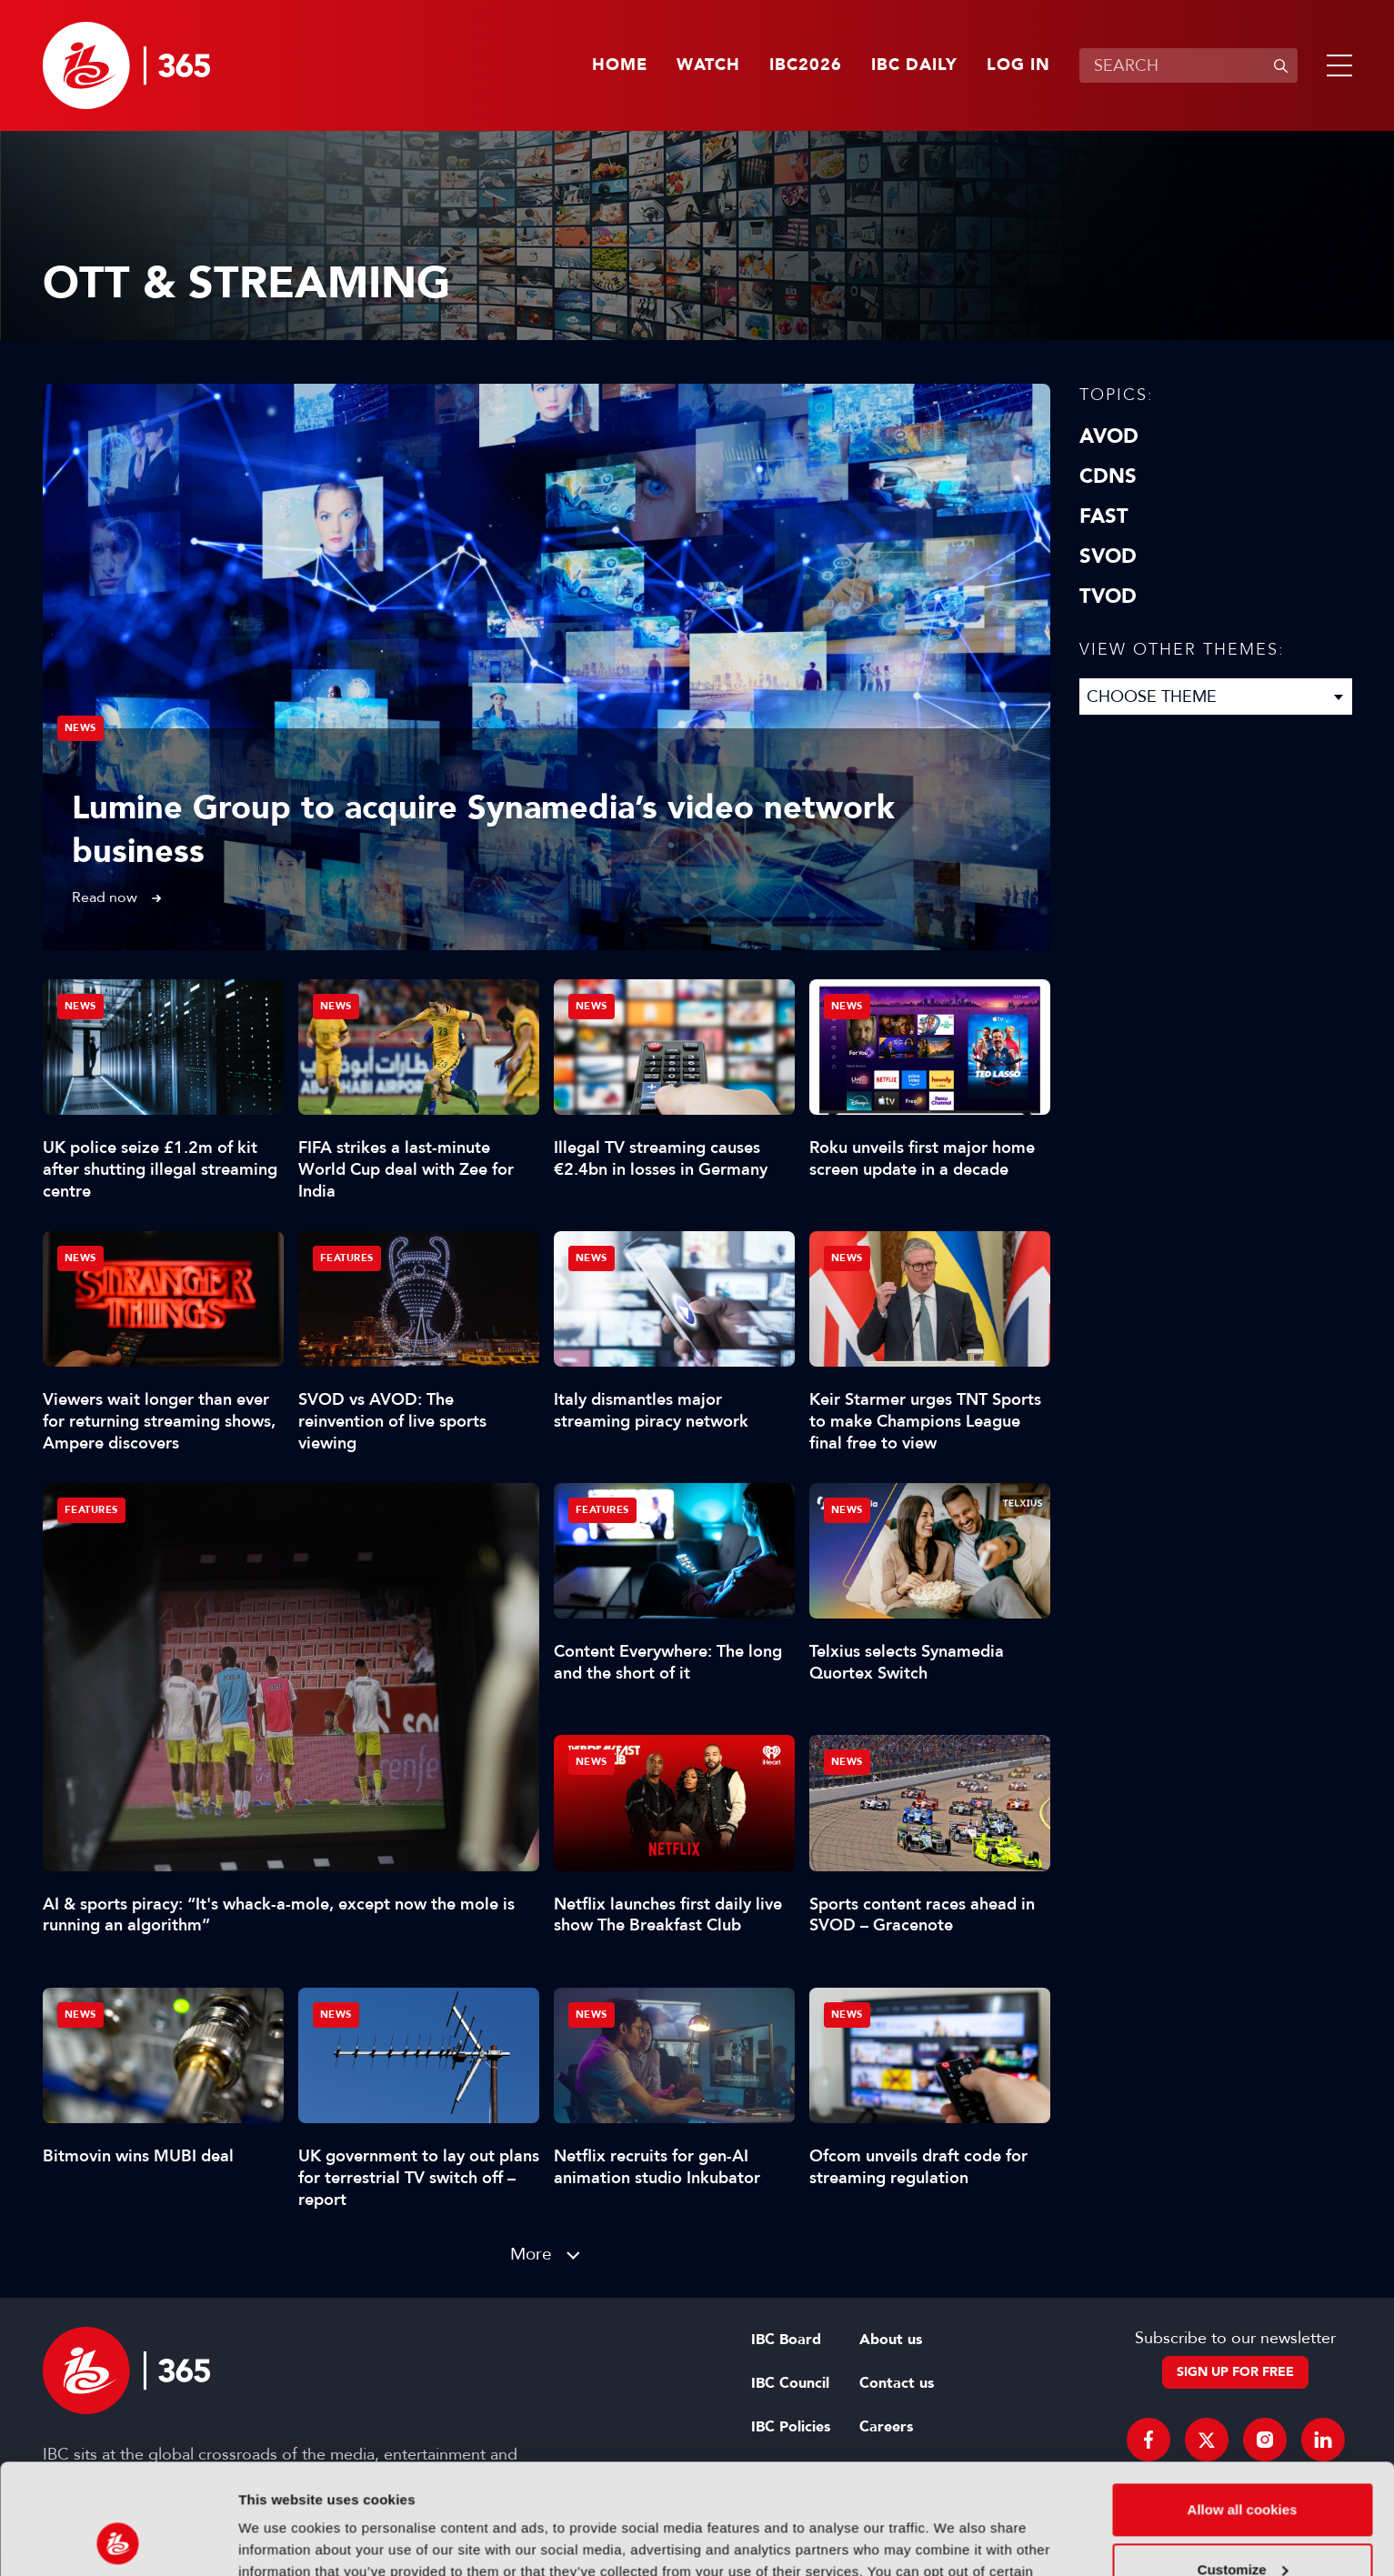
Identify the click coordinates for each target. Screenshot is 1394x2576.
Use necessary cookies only (1242, 2525)
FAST (1103, 516)
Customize (1243, 2465)
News (80, 728)
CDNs (1108, 476)
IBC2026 (805, 65)
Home (619, 65)
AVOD (1108, 436)
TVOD (1108, 596)
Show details (280, 2540)
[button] (1335, 65)
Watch (708, 65)
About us (890, 2340)
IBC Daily (914, 65)
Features (91, 1510)
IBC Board (786, 2340)
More (531, 2253)
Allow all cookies (1243, 2406)
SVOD (1108, 556)
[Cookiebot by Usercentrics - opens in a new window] (117, 2540)
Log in (1018, 65)
